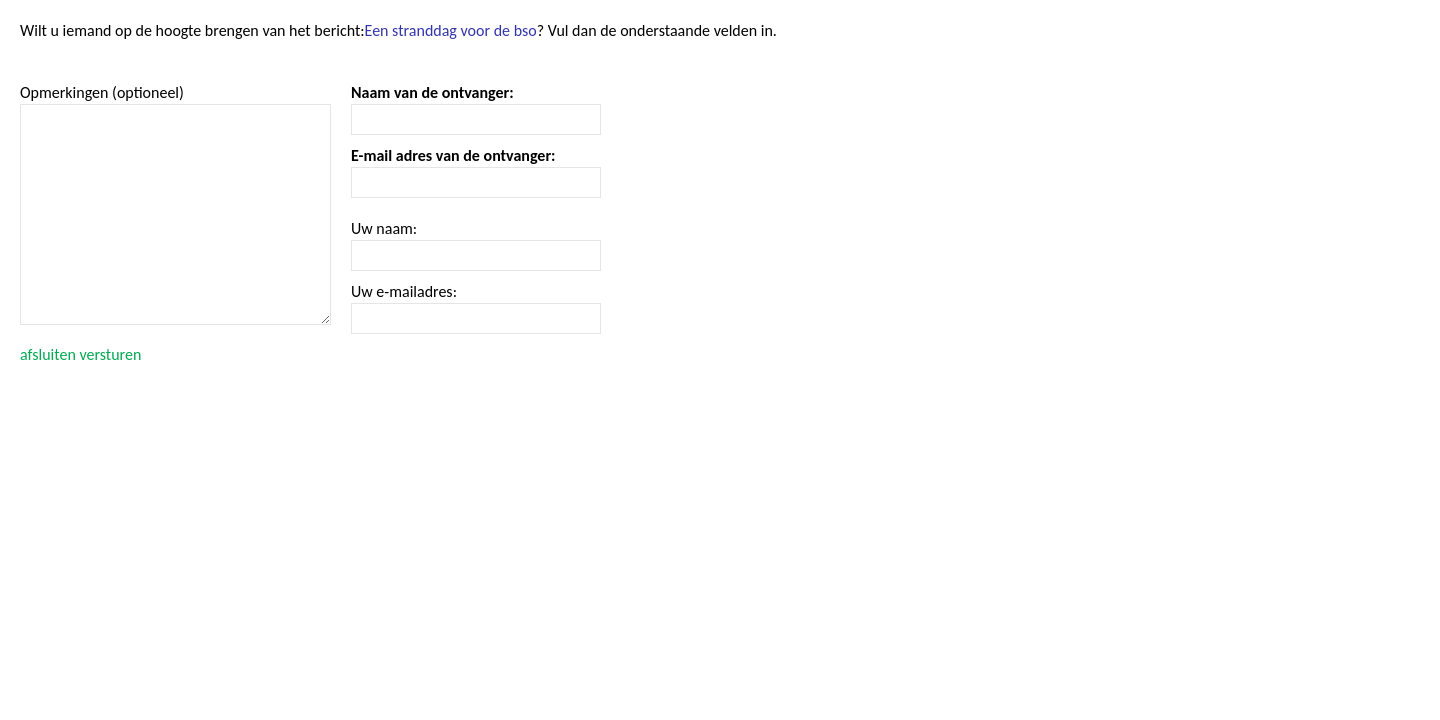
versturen (110, 354)
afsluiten (48, 354)
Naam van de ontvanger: (432, 92)
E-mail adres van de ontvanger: (453, 155)
